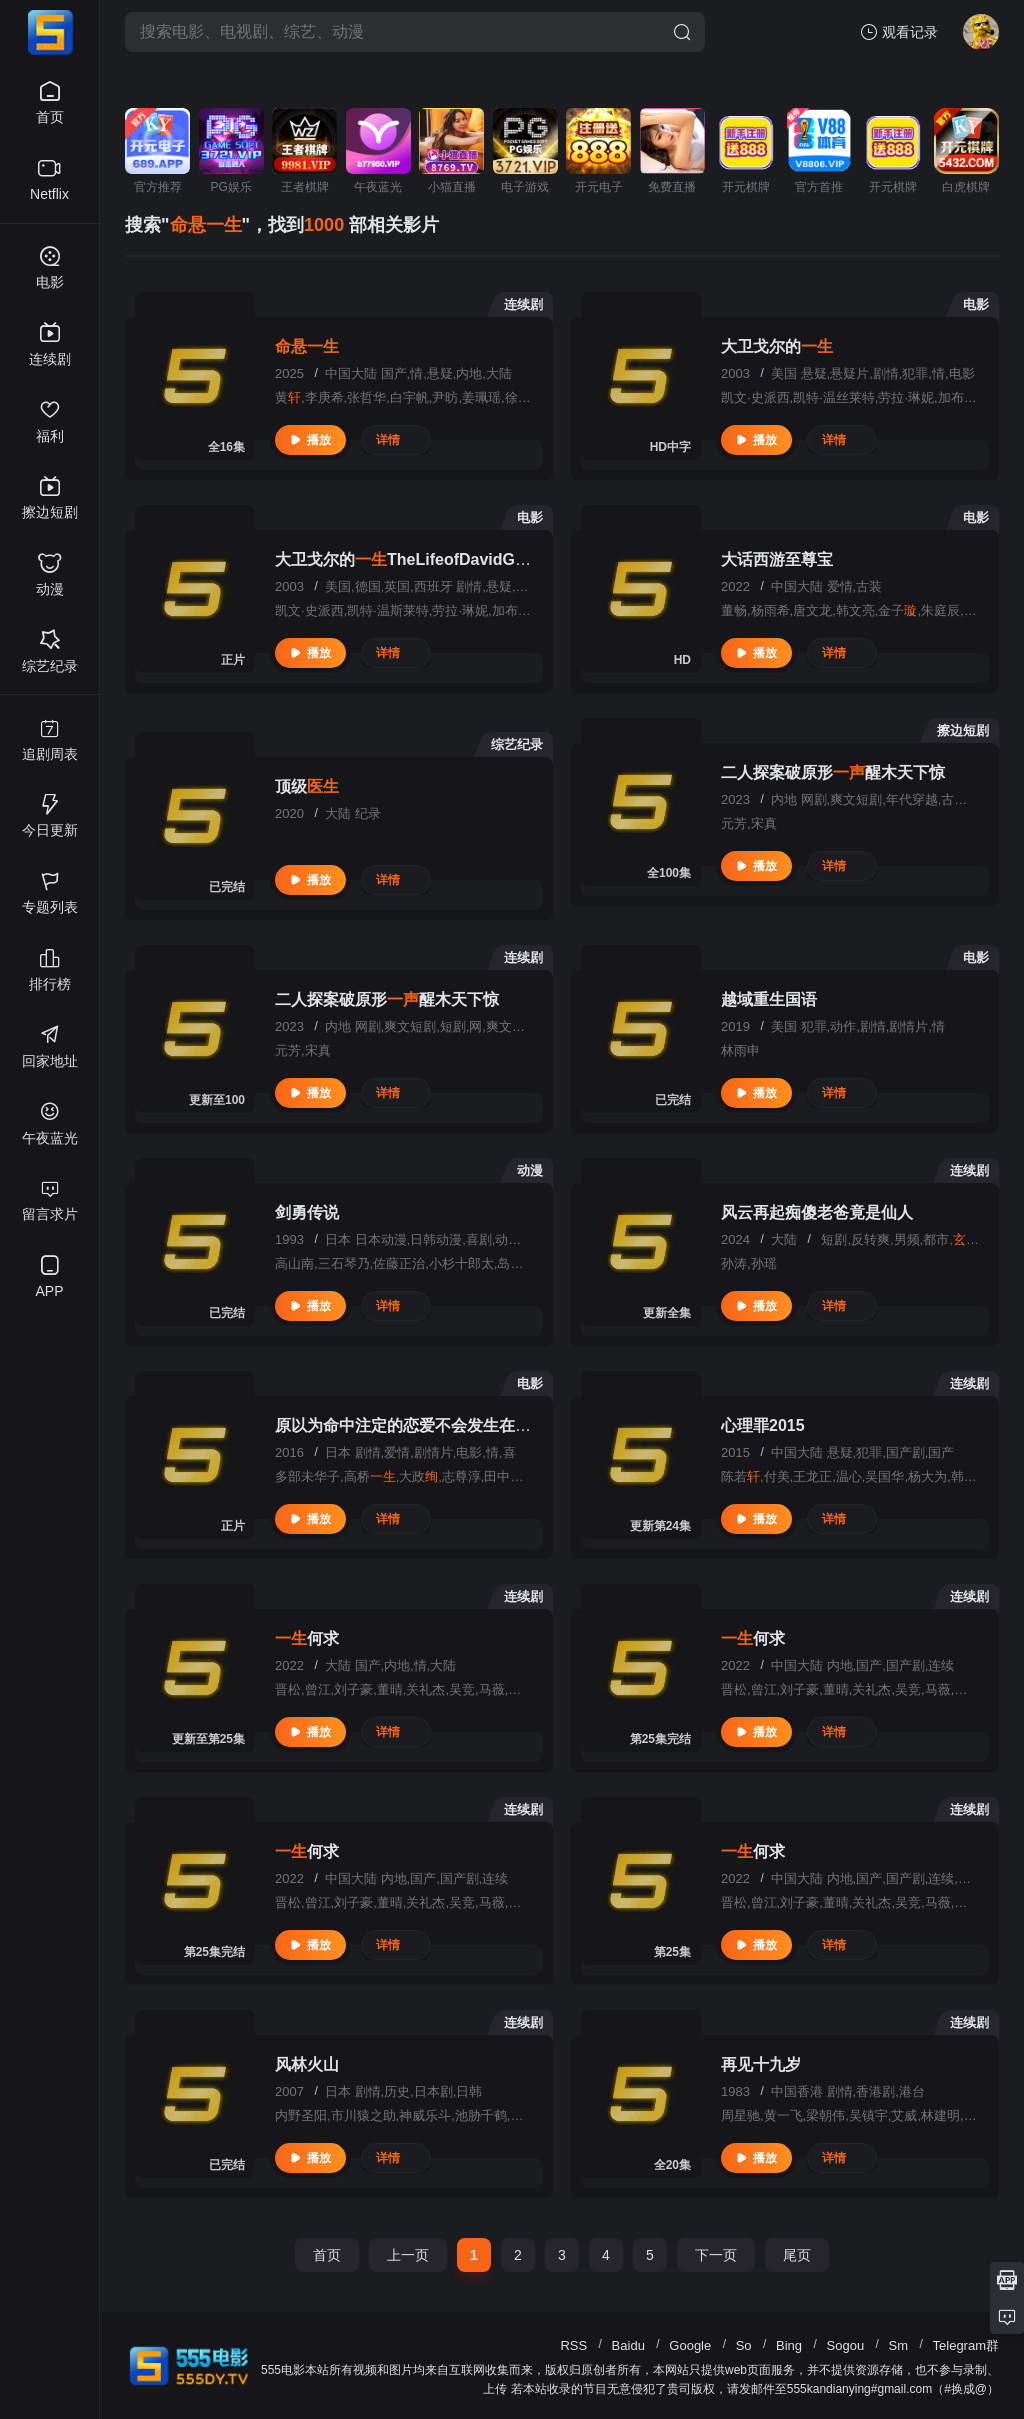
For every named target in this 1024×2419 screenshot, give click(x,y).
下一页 (716, 2255)
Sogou (846, 2345)
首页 (327, 2255)
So (744, 2345)
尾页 (797, 2255)
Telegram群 (966, 2345)
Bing (789, 2345)
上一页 (408, 2255)
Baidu (628, 2345)
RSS (573, 2345)
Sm (899, 2345)
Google (690, 2345)
